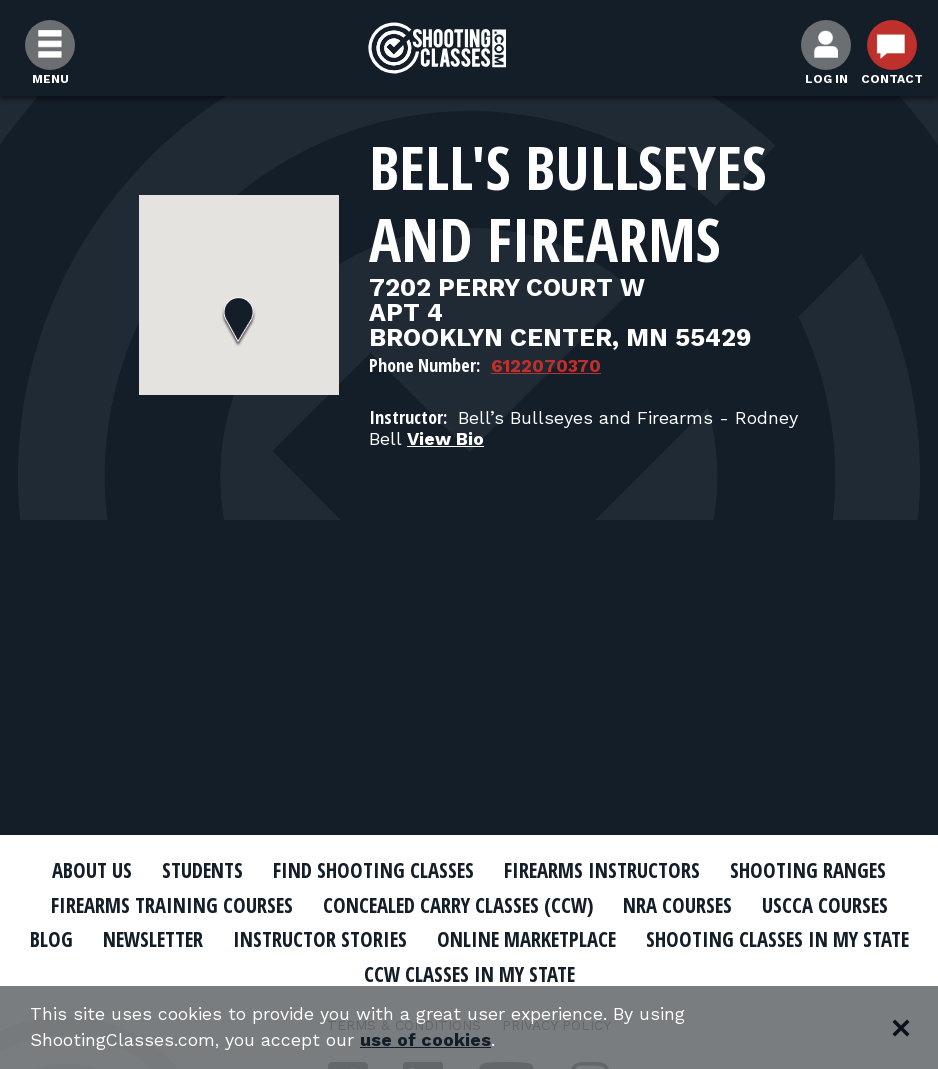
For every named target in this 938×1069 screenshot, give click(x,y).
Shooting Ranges (814, 870)
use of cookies (427, 1040)
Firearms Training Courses (167, 905)
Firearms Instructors (605, 870)
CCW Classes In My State (618, 974)
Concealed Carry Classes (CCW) (458, 905)
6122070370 (546, 365)
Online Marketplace (678, 939)
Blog (191, 939)
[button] (238, 322)
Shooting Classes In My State (345, 974)
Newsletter (296, 939)
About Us (86, 870)
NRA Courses (682, 905)
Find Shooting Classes (374, 870)
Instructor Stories (468, 939)
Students (199, 870)
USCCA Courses (830, 905)
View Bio (445, 438)
